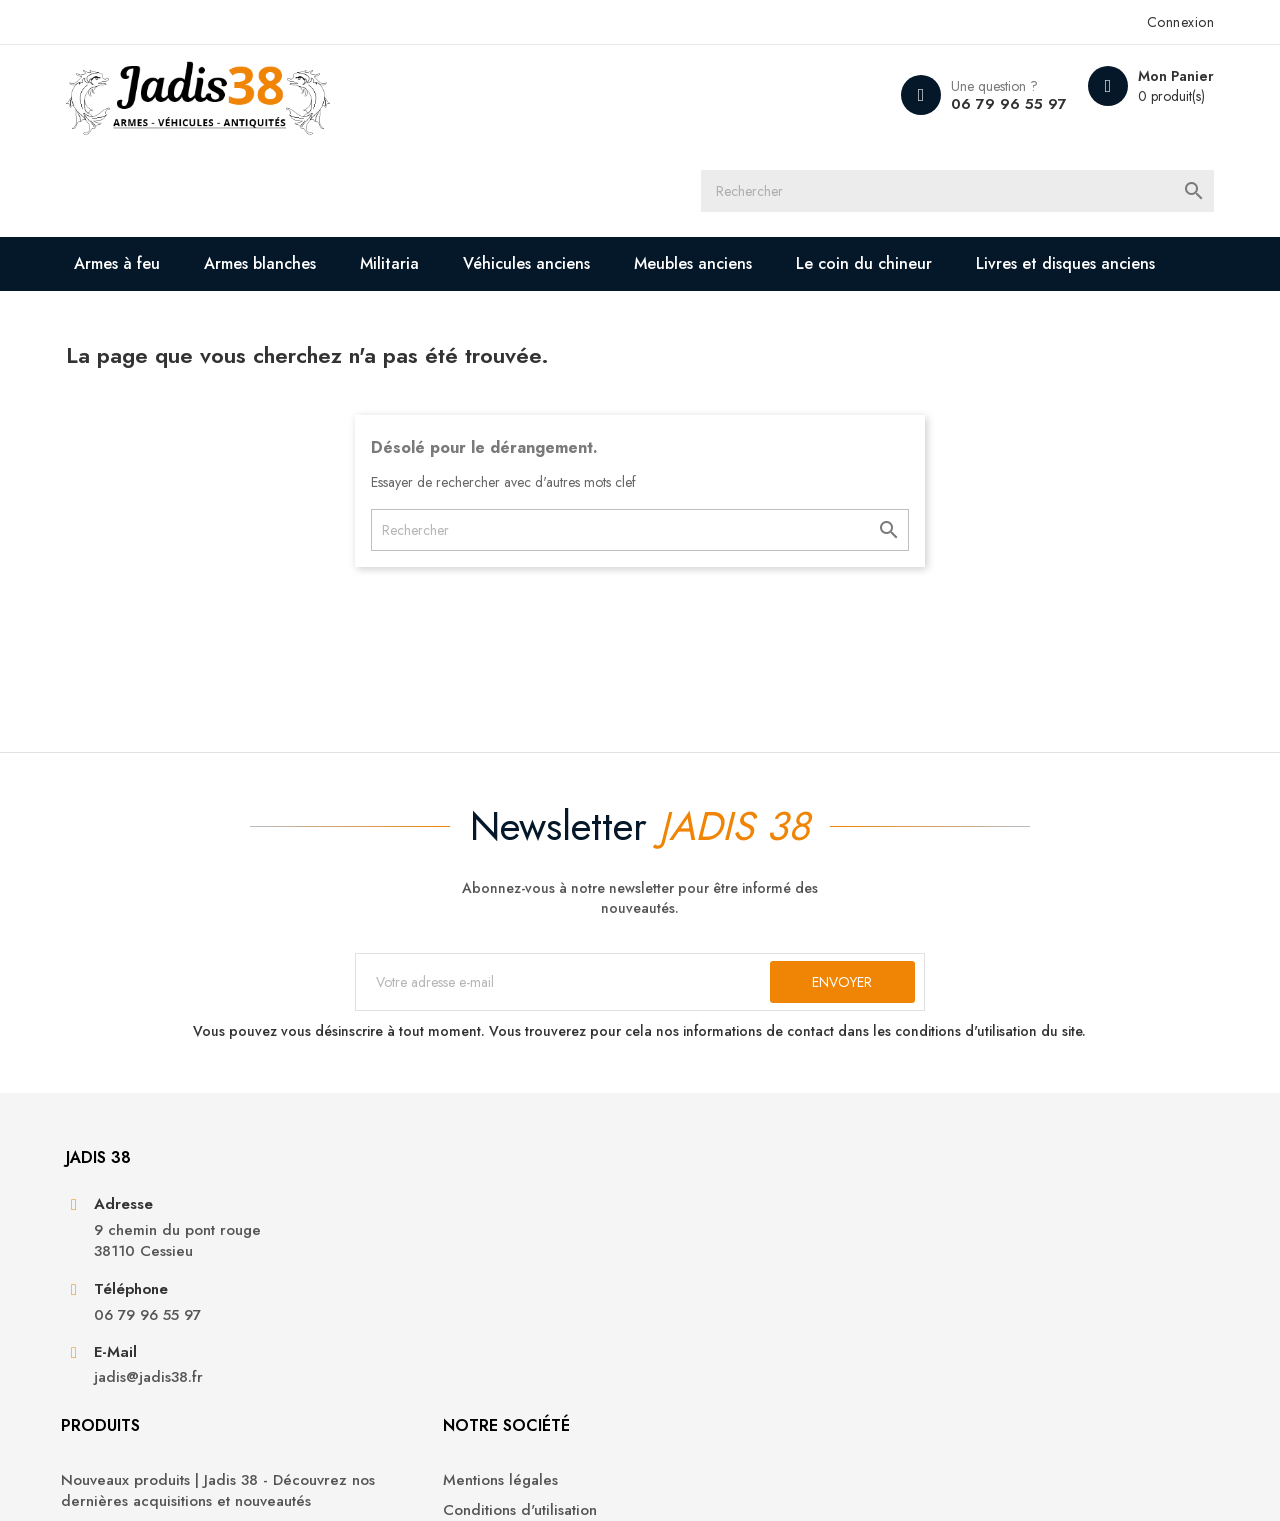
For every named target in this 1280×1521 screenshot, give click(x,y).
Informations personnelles (1027, 1208)
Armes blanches (281, 171)
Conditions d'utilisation (732, 1238)
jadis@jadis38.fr (167, 1381)
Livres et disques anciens (204, 225)
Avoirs (960, 1268)
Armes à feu (138, 171)
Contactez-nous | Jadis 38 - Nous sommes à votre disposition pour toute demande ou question (766, 1321)
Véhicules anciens (547, 171)
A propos (686, 1268)
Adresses (971, 1299)
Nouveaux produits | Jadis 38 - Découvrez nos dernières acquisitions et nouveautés (473, 1230)
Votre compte (1004, 1153)
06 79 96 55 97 (981, 104)
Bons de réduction (1003, 1329)
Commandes (982, 1238)
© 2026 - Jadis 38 (142, 1481)
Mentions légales (712, 1208)
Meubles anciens (714, 171)
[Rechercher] (658, 95)
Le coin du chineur (885, 171)
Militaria (410, 171)
